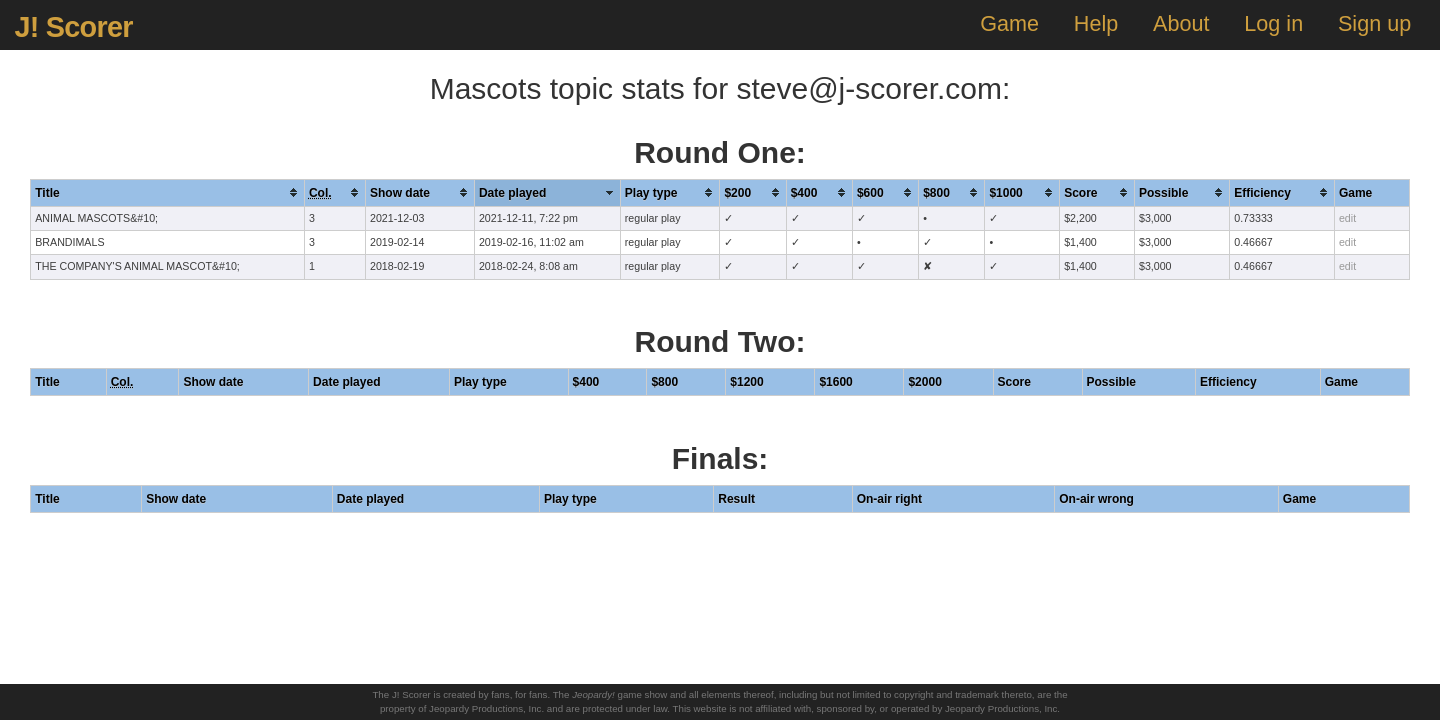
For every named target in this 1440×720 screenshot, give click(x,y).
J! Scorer (73, 27)
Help (1096, 23)
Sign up (1374, 23)
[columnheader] (168, 192)
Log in (1273, 23)
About (1181, 23)
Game (1009, 23)
